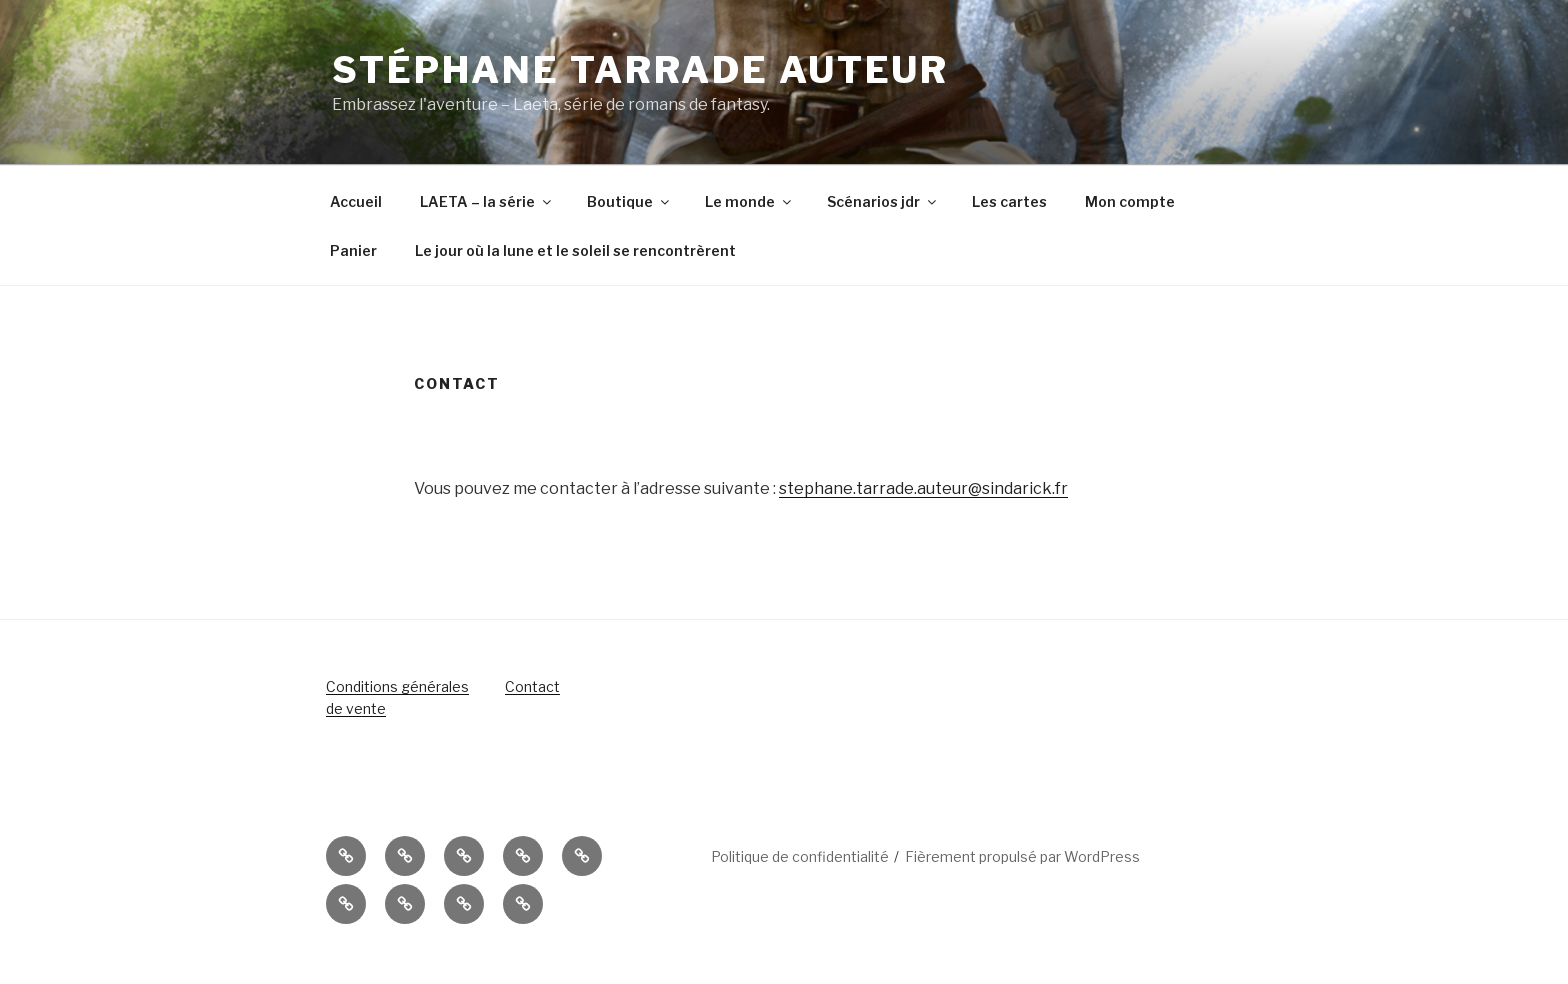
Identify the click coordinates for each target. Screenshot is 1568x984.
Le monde (749, 201)
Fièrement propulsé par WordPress (1022, 856)
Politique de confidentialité (800, 856)
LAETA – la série (487, 201)
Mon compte (1130, 201)
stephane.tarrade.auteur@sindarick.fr (923, 488)
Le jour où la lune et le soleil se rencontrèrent (575, 250)
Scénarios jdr (883, 201)
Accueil (356, 201)
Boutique (629, 201)
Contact (532, 686)
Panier (353, 250)
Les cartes (1009, 201)
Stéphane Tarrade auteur (640, 70)
